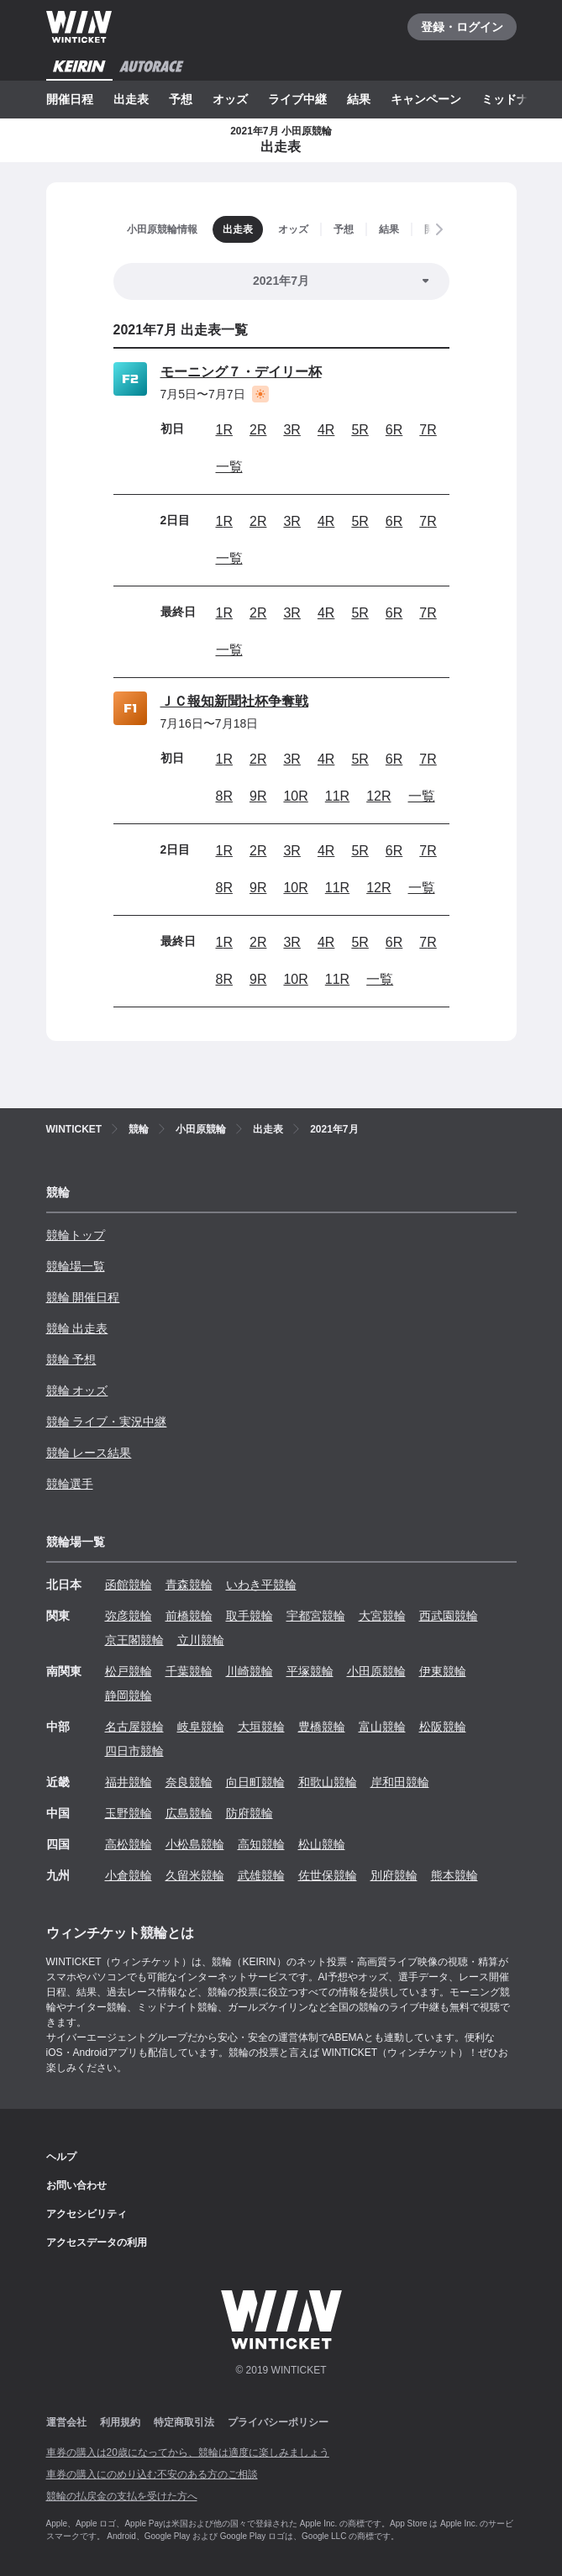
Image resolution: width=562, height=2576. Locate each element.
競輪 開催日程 (83, 1297)
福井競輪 (128, 1782)
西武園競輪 (448, 1615)
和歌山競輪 (327, 1782)
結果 (358, 99)
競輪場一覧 (75, 1266)
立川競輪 (200, 1640)
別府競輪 (394, 1875)
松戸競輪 (128, 1671)
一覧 (229, 467)
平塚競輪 (310, 1671)
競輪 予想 (71, 1359)
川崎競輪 (249, 1671)
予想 (180, 99)
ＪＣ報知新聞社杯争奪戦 (234, 701)
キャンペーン (426, 99)
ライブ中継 (297, 99)
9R (257, 796)
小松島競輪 (194, 1844)
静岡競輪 (128, 1695)
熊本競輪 (454, 1875)
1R (224, 430)
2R (257, 430)
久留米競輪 (194, 1875)
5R (359, 430)
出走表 (131, 99)
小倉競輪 (128, 1875)
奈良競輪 (189, 1782)
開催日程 (69, 99)
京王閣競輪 (134, 1640)
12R (378, 796)
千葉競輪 (189, 1671)
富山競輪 (382, 1726)
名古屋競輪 (134, 1726)
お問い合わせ (76, 2185)
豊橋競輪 (321, 1726)
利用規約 (120, 2422)
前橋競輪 (189, 1615)
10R (295, 796)
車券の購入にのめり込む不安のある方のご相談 (152, 2474)
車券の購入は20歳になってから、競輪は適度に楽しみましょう (187, 2452)
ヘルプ (61, 2157)
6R (394, 430)
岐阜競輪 (200, 1726)
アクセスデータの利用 (96, 2242)
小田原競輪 (376, 1671)
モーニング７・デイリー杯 (241, 372)
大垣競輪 (261, 1726)
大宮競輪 (382, 1615)
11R (337, 796)
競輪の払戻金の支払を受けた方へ (121, 2496)
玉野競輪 (128, 1813)
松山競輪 (321, 1844)
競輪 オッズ (77, 1390)
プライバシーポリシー (278, 2422)
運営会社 (66, 2422)
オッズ (230, 99)
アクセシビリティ (86, 2214)
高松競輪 (128, 1844)
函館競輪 (128, 1584)
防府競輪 (249, 1813)
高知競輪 (261, 1844)
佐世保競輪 (327, 1875)
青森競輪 (189, 1584)
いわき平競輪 (261, 1584)
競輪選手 (69, 1483)
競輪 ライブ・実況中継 (106, 1421)
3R (291, 430)
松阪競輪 (442, 1726)
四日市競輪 (134, 1751)
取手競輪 (249, 1615)
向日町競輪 (255, 1782)
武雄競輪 (261, 1875)
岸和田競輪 (399, 1782)
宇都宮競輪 (315, 1615)
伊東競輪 (442, 1671)
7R (427, 430)
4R (326, 430)
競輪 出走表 (77, 1328)
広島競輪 (189, 1813)
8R (224, 796)
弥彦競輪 (128, 1615)
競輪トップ (75, 1235)
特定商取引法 (184, 2422)
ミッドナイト (516, 99)
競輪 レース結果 (89, 1452)
